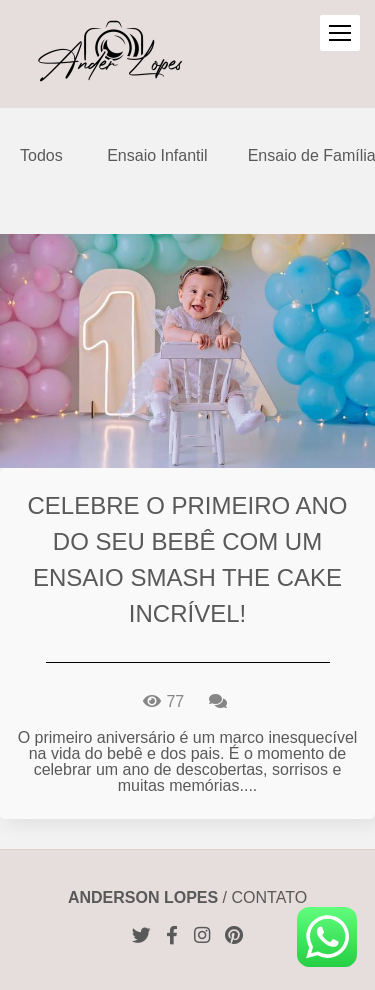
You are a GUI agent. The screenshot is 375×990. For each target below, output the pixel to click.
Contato (270, 898)
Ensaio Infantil (157, 156)
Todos (41, 156)
